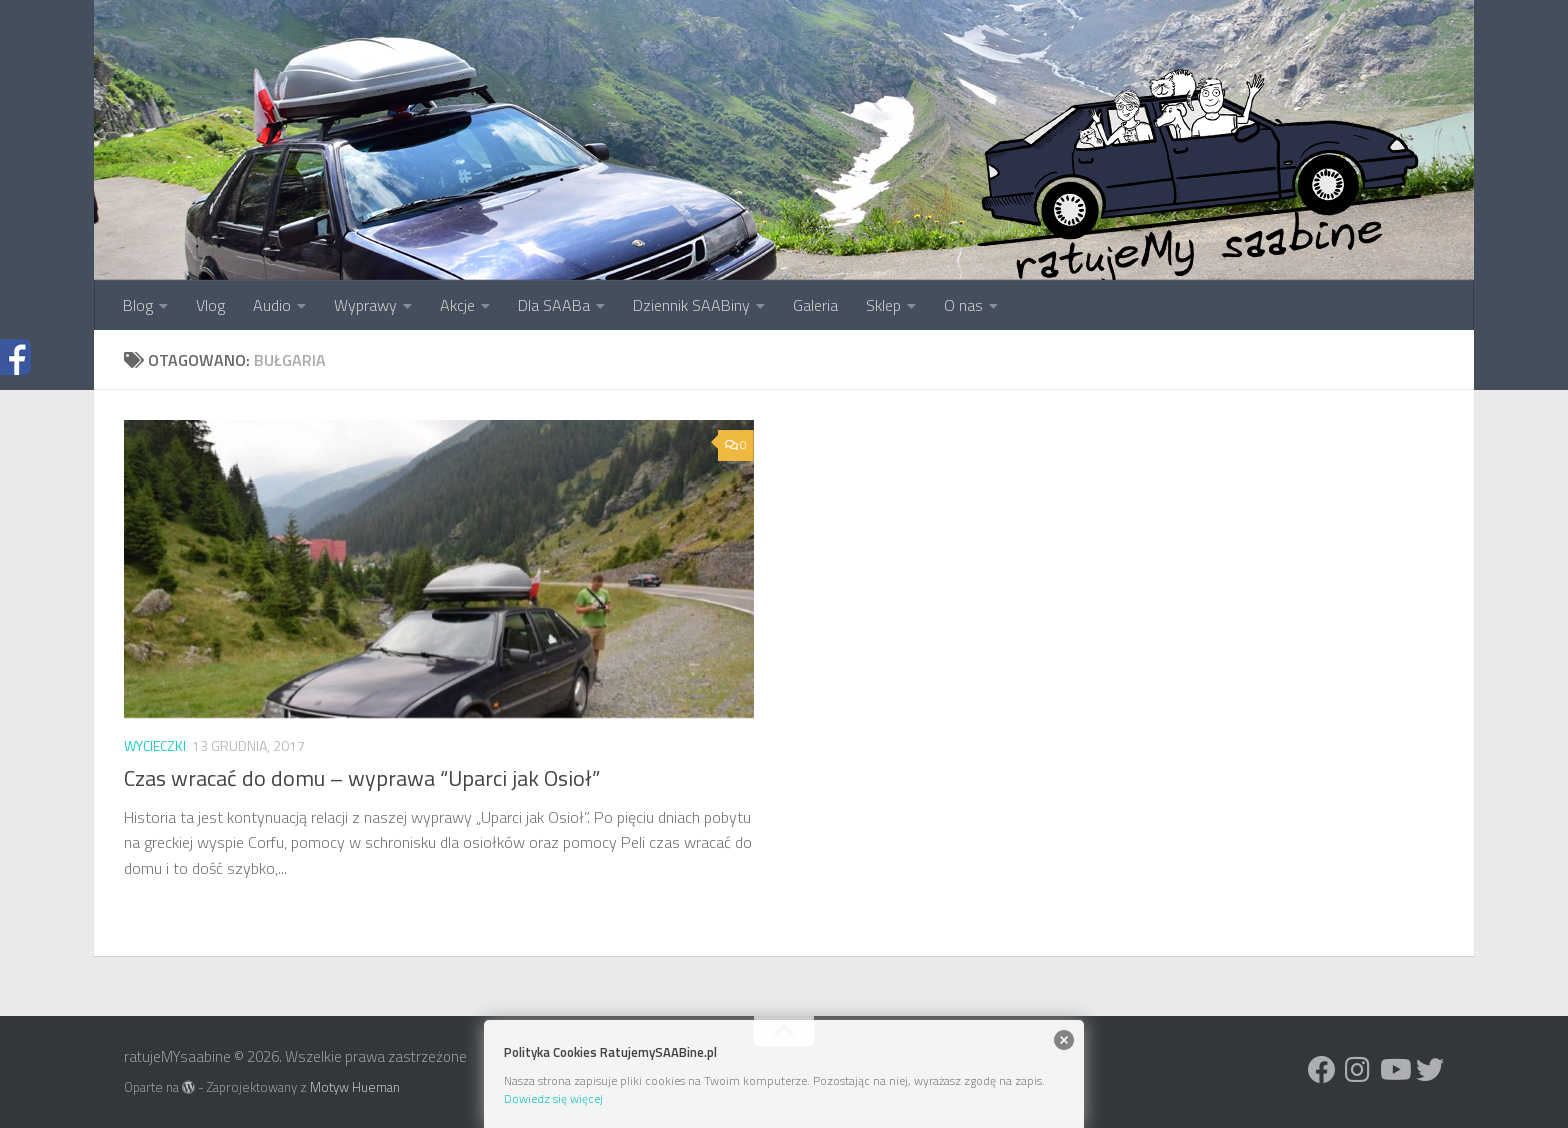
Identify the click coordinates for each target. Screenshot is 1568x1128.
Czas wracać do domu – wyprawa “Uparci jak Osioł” (362, 778)
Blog (138, 305)
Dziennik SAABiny (691, 305)
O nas (963, 305)
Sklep (883, 305)
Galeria (815, 305)
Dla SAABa (554, 305)
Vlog (210, 305)
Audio (272, 305)
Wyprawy (365, 305)
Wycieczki (155, 745)
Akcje (457, 305)
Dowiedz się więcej (553, 1098)
